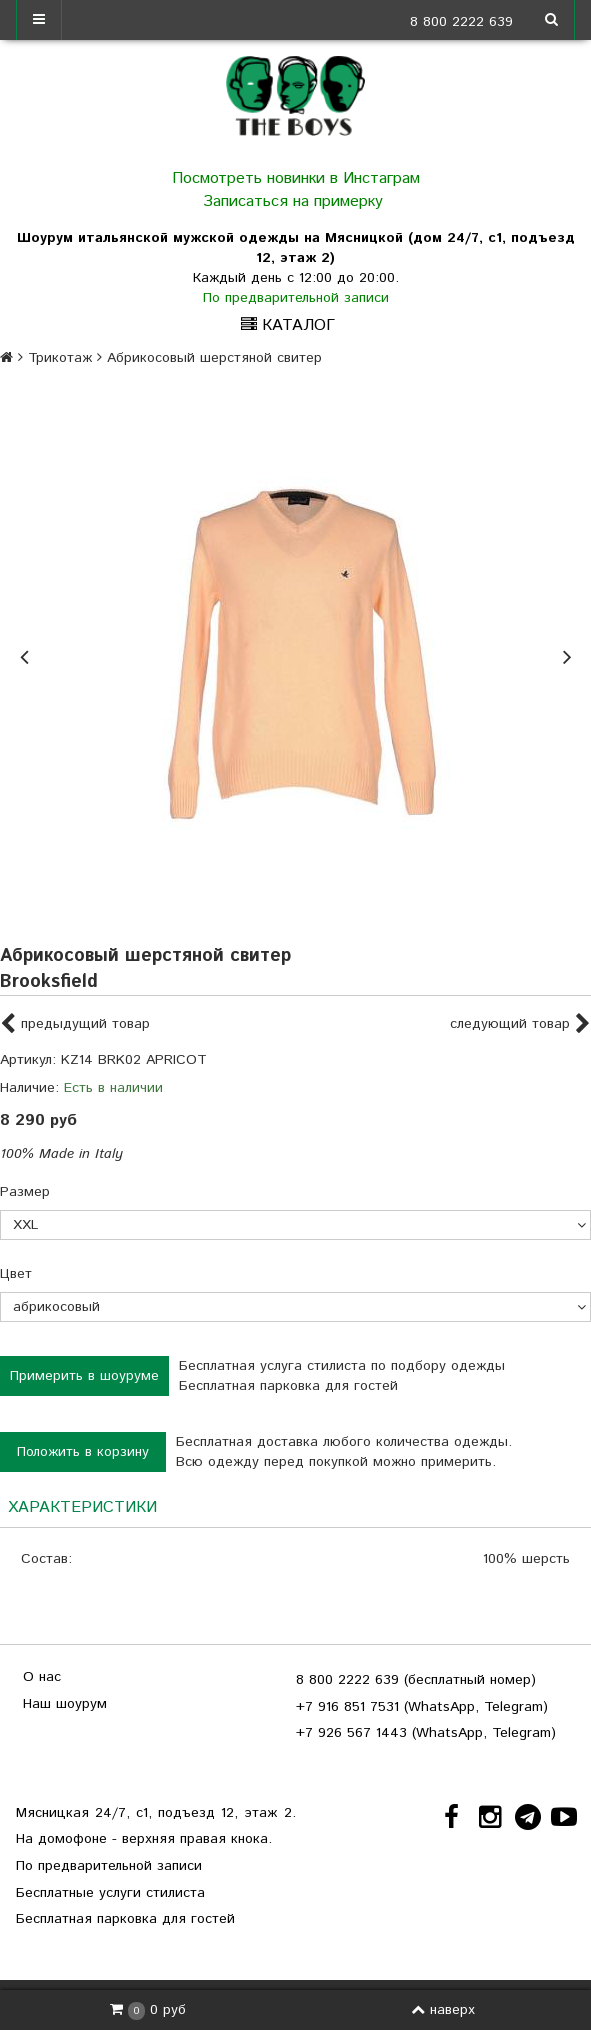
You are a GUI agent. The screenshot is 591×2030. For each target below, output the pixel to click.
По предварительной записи (296, 298)
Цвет (16, 1274)
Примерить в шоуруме (84, 1376)
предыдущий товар (75, 1025)
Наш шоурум (65, 1704)
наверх (443, 2010)
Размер (25, 1192)
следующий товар (520, 1025)
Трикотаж (60, 358)
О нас (42, 1677)
